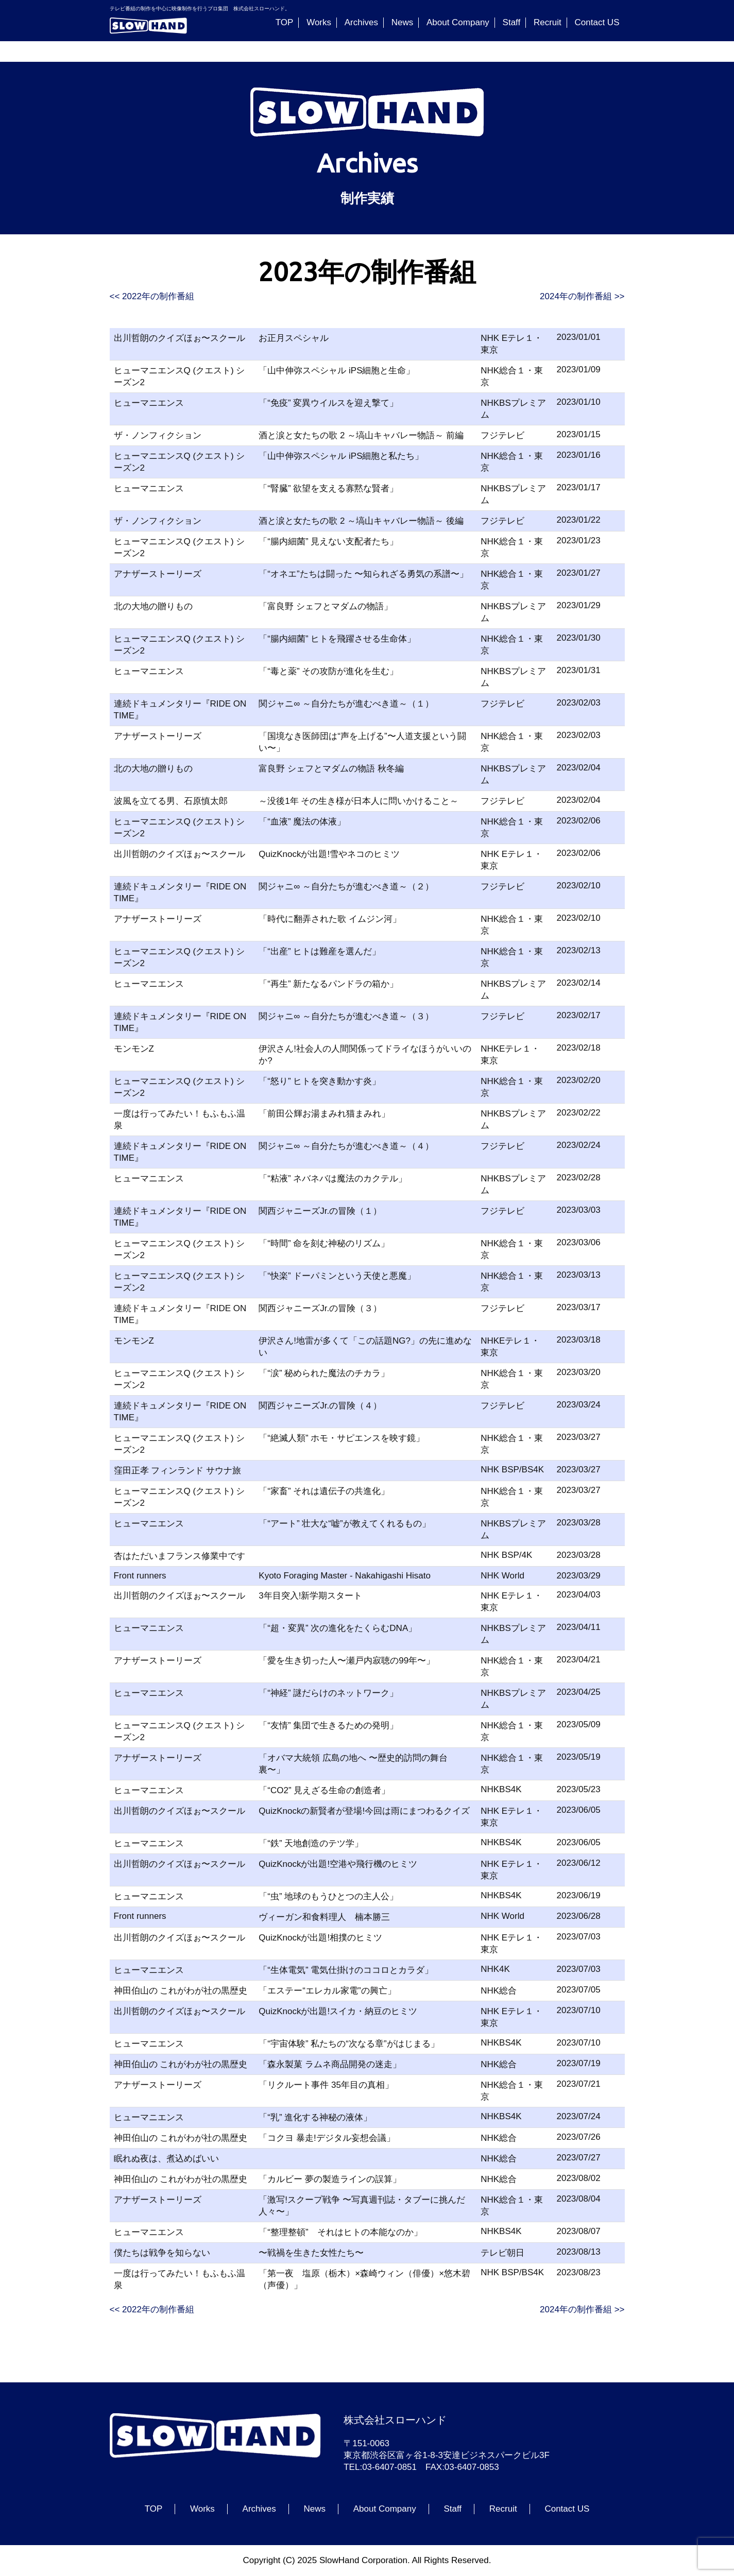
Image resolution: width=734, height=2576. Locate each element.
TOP (285, 22)
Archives (361, 22)
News (402, 22)
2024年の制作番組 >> (582, 296)
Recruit (547, 22)
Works (318, 22)
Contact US (597, 22)
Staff (512, 22)
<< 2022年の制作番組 (152, 296)
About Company (457, 22)
